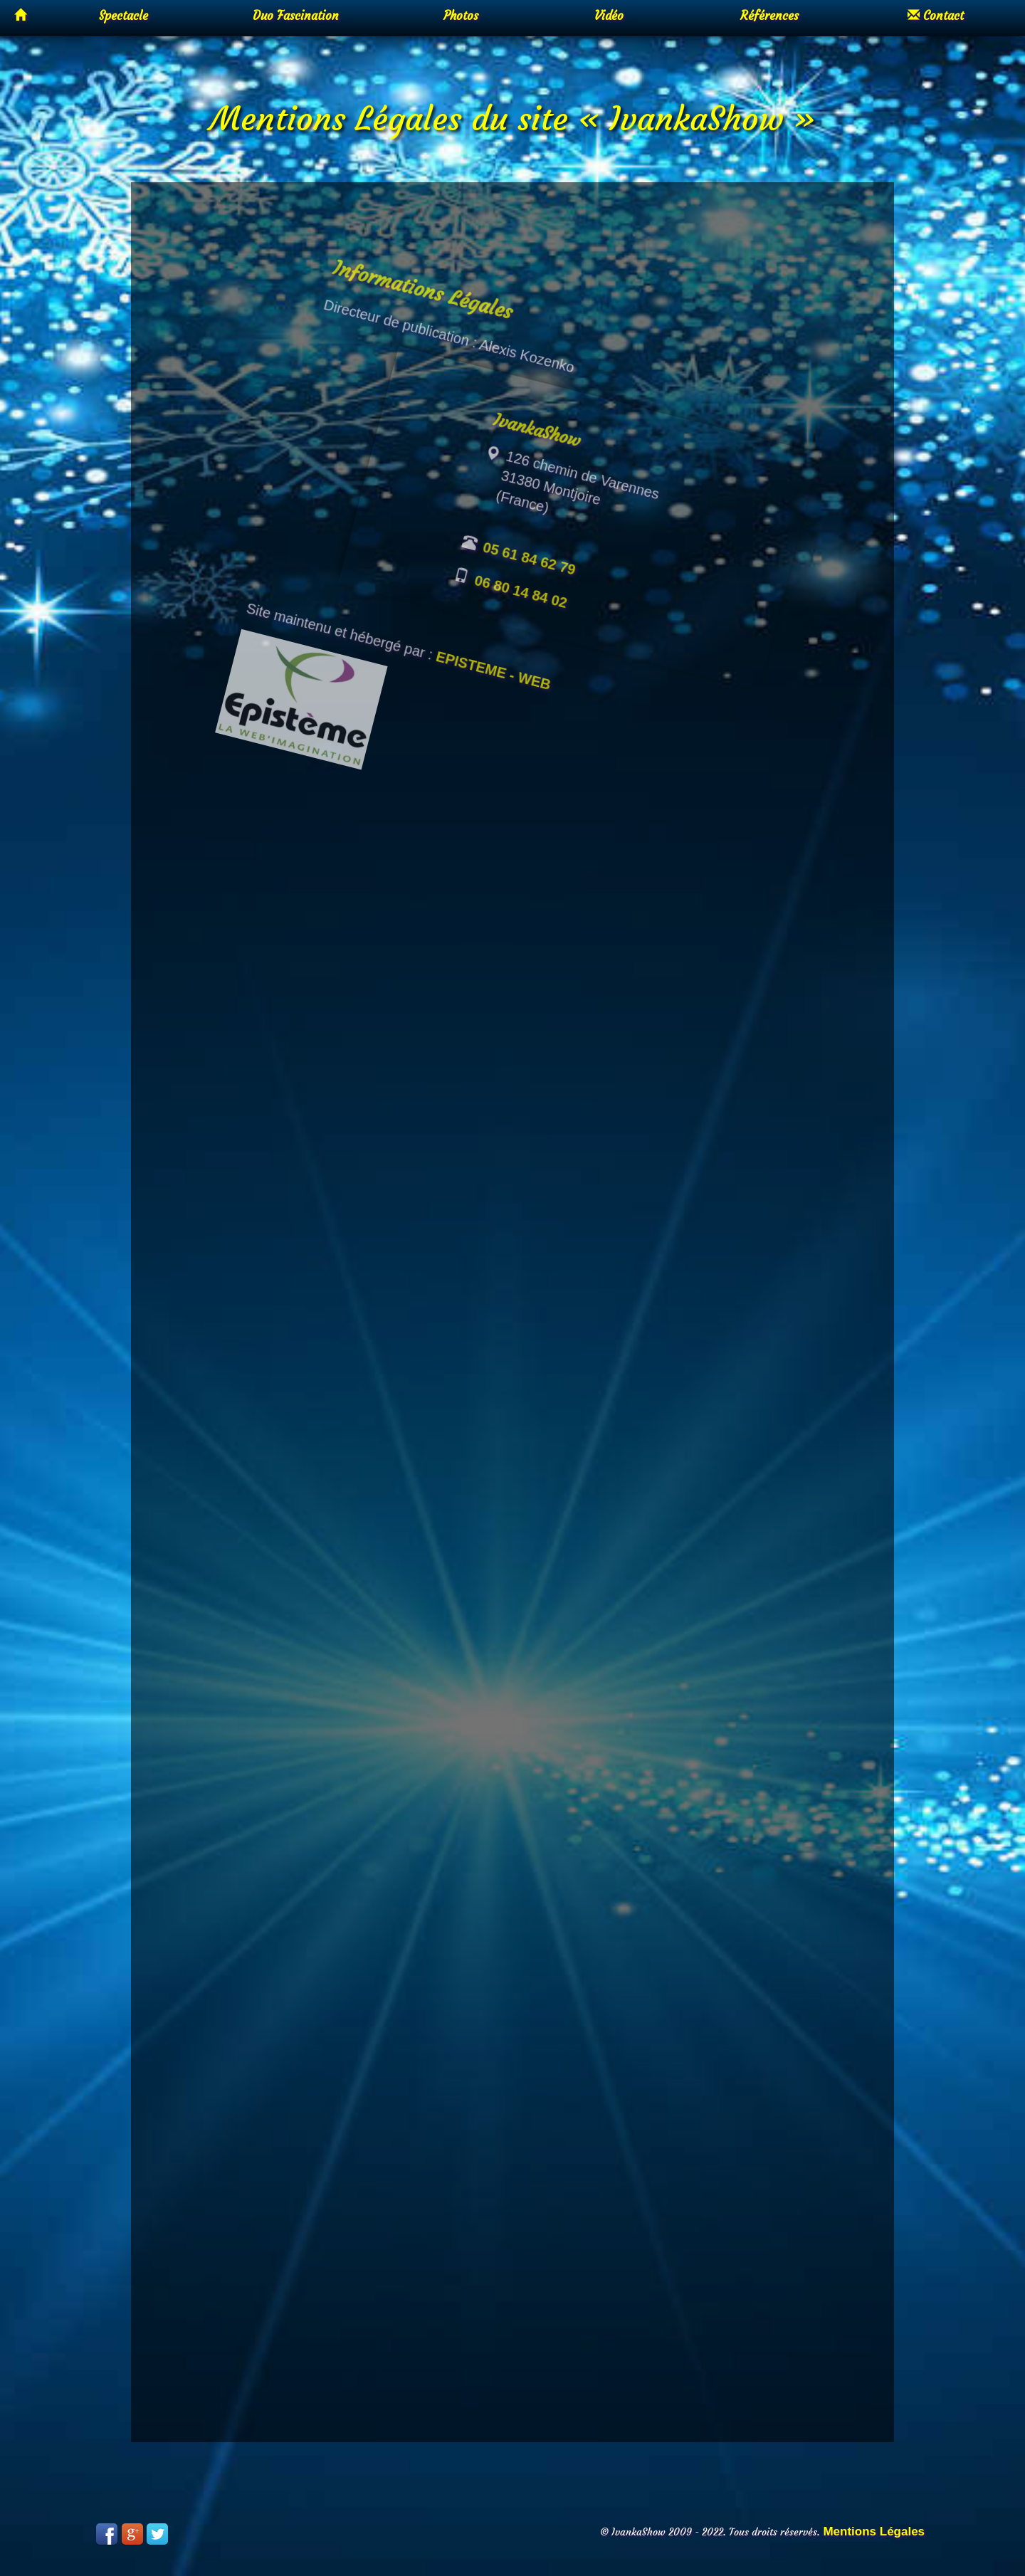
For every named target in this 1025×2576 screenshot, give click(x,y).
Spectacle (123, 15)
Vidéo (609, 15)
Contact (936, 15)
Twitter (157, 2534)
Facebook (106, 2534)
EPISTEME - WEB (500, 717)
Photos (460, 15)
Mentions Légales (874, 2531)
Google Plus (132, 2534)
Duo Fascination (296, 15)
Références (769, 15)
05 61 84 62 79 (554, 612)
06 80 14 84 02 (540, 644)
